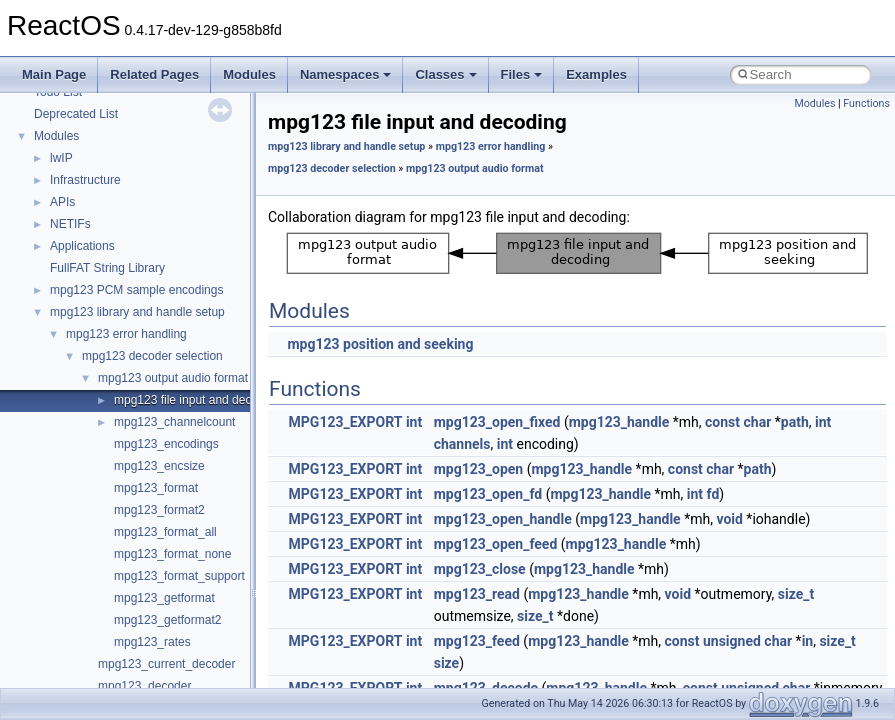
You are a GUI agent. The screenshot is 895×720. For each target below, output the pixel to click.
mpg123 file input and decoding (197, 400)
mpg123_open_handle (503, 519)
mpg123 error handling (126, 334)
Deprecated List (76, 114)
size (446, 663)
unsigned (732, 641)
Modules (249, 74)
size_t (796, 594)
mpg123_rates (152, 642)
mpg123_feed (477, 641)
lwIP (61, 158)
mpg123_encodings (166, 444)
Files (522, 74)
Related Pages (154, 74)
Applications (82, 246)
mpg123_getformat (164, 598)
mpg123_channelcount (174, 422)
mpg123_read (477, 594)
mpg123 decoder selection (152, 356)
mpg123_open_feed (496, 544)
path (795, 422)
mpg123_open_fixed (497, 422)
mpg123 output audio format (173, 378)
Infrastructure (85, 180)
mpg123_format (156, 488)
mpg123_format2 (159, 510)
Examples (596, 74)
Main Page (54, 74)
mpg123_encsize (159, 466)
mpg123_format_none (172, 554)
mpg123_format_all (165, 532)
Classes (445, 74)
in (808, 641)
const (722, 422)
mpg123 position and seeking (380, 344)
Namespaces (346, 74)
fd (713, 494)
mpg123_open (479, 469)
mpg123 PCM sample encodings (136, 290)
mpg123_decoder (144, 686)
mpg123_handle (619, 422)
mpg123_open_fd (488, 494)
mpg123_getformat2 (167, 620)
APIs (62, 202)
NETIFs (70, 224)
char (758, 422)
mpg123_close (480, 569)
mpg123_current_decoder (166, 664)
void (729, 519)
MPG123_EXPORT (346, 422)
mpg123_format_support (179, 576)
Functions (866, 103)
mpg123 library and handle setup (137, 312)
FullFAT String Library (107, 268)
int (414, 422)
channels (462, 444)
